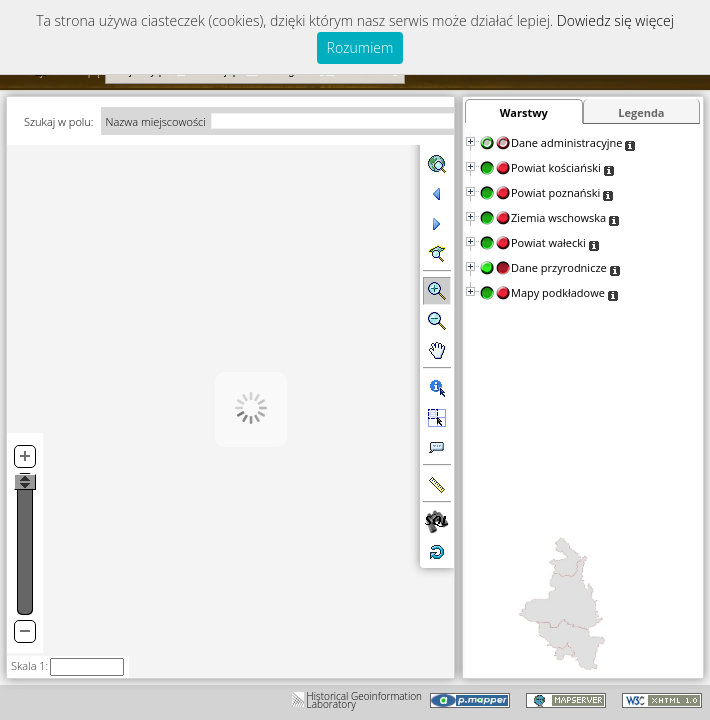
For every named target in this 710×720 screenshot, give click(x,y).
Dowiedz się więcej (615, 20)
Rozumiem (360, 47)
